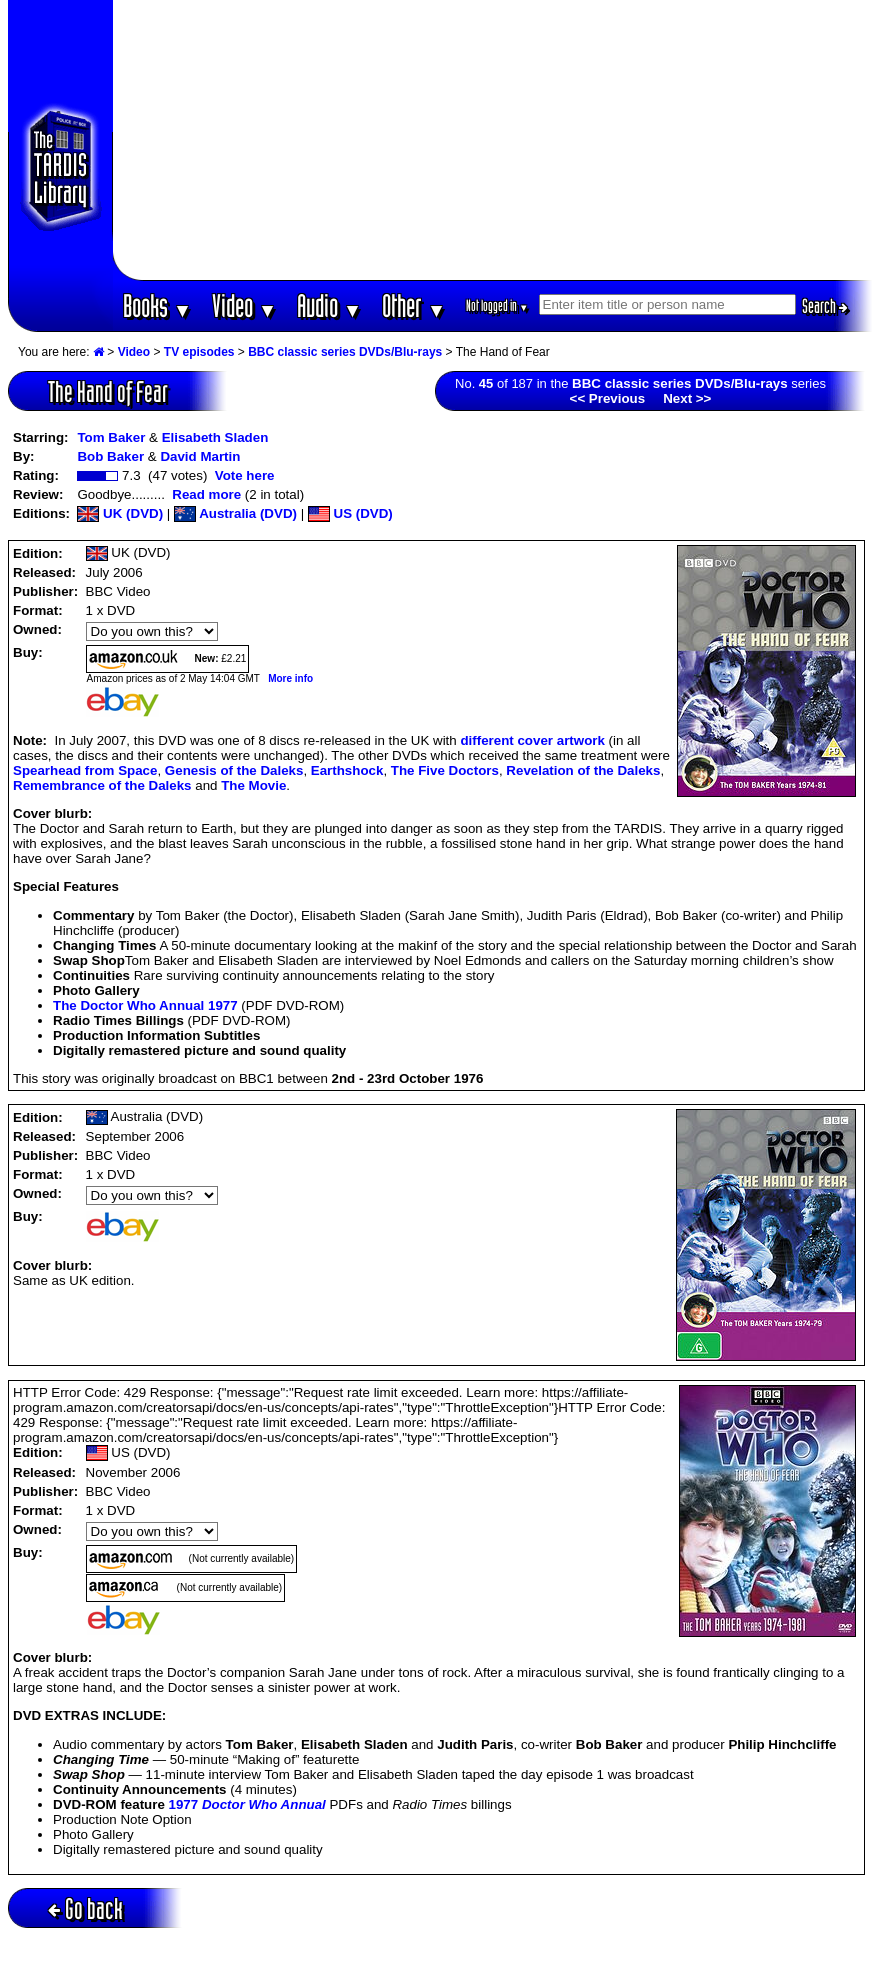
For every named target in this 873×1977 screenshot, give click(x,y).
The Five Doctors (445, 770)
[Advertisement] (493, 140)
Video (244, 305)
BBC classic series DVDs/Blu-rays (345, 352)
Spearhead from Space (85, 770)
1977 (247, 1804)
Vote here (245, 475)
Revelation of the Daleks (583, 770)
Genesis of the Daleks (234, 770)
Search (825, 306)
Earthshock (347, 770)
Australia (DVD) (235, 513)
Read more (206, 494)
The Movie (253, 785)
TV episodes (199, 352)
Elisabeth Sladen (215, 437)
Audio (329, 305)
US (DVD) (350, 513)
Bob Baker (110, 456)
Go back (85, 1908)
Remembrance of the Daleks (102, 785)
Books (157, 305)
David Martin (200, 456)
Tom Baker (111, 437)
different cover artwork (532, 740)
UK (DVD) (120, 513)
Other (414, 305)
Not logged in (497, 305)
